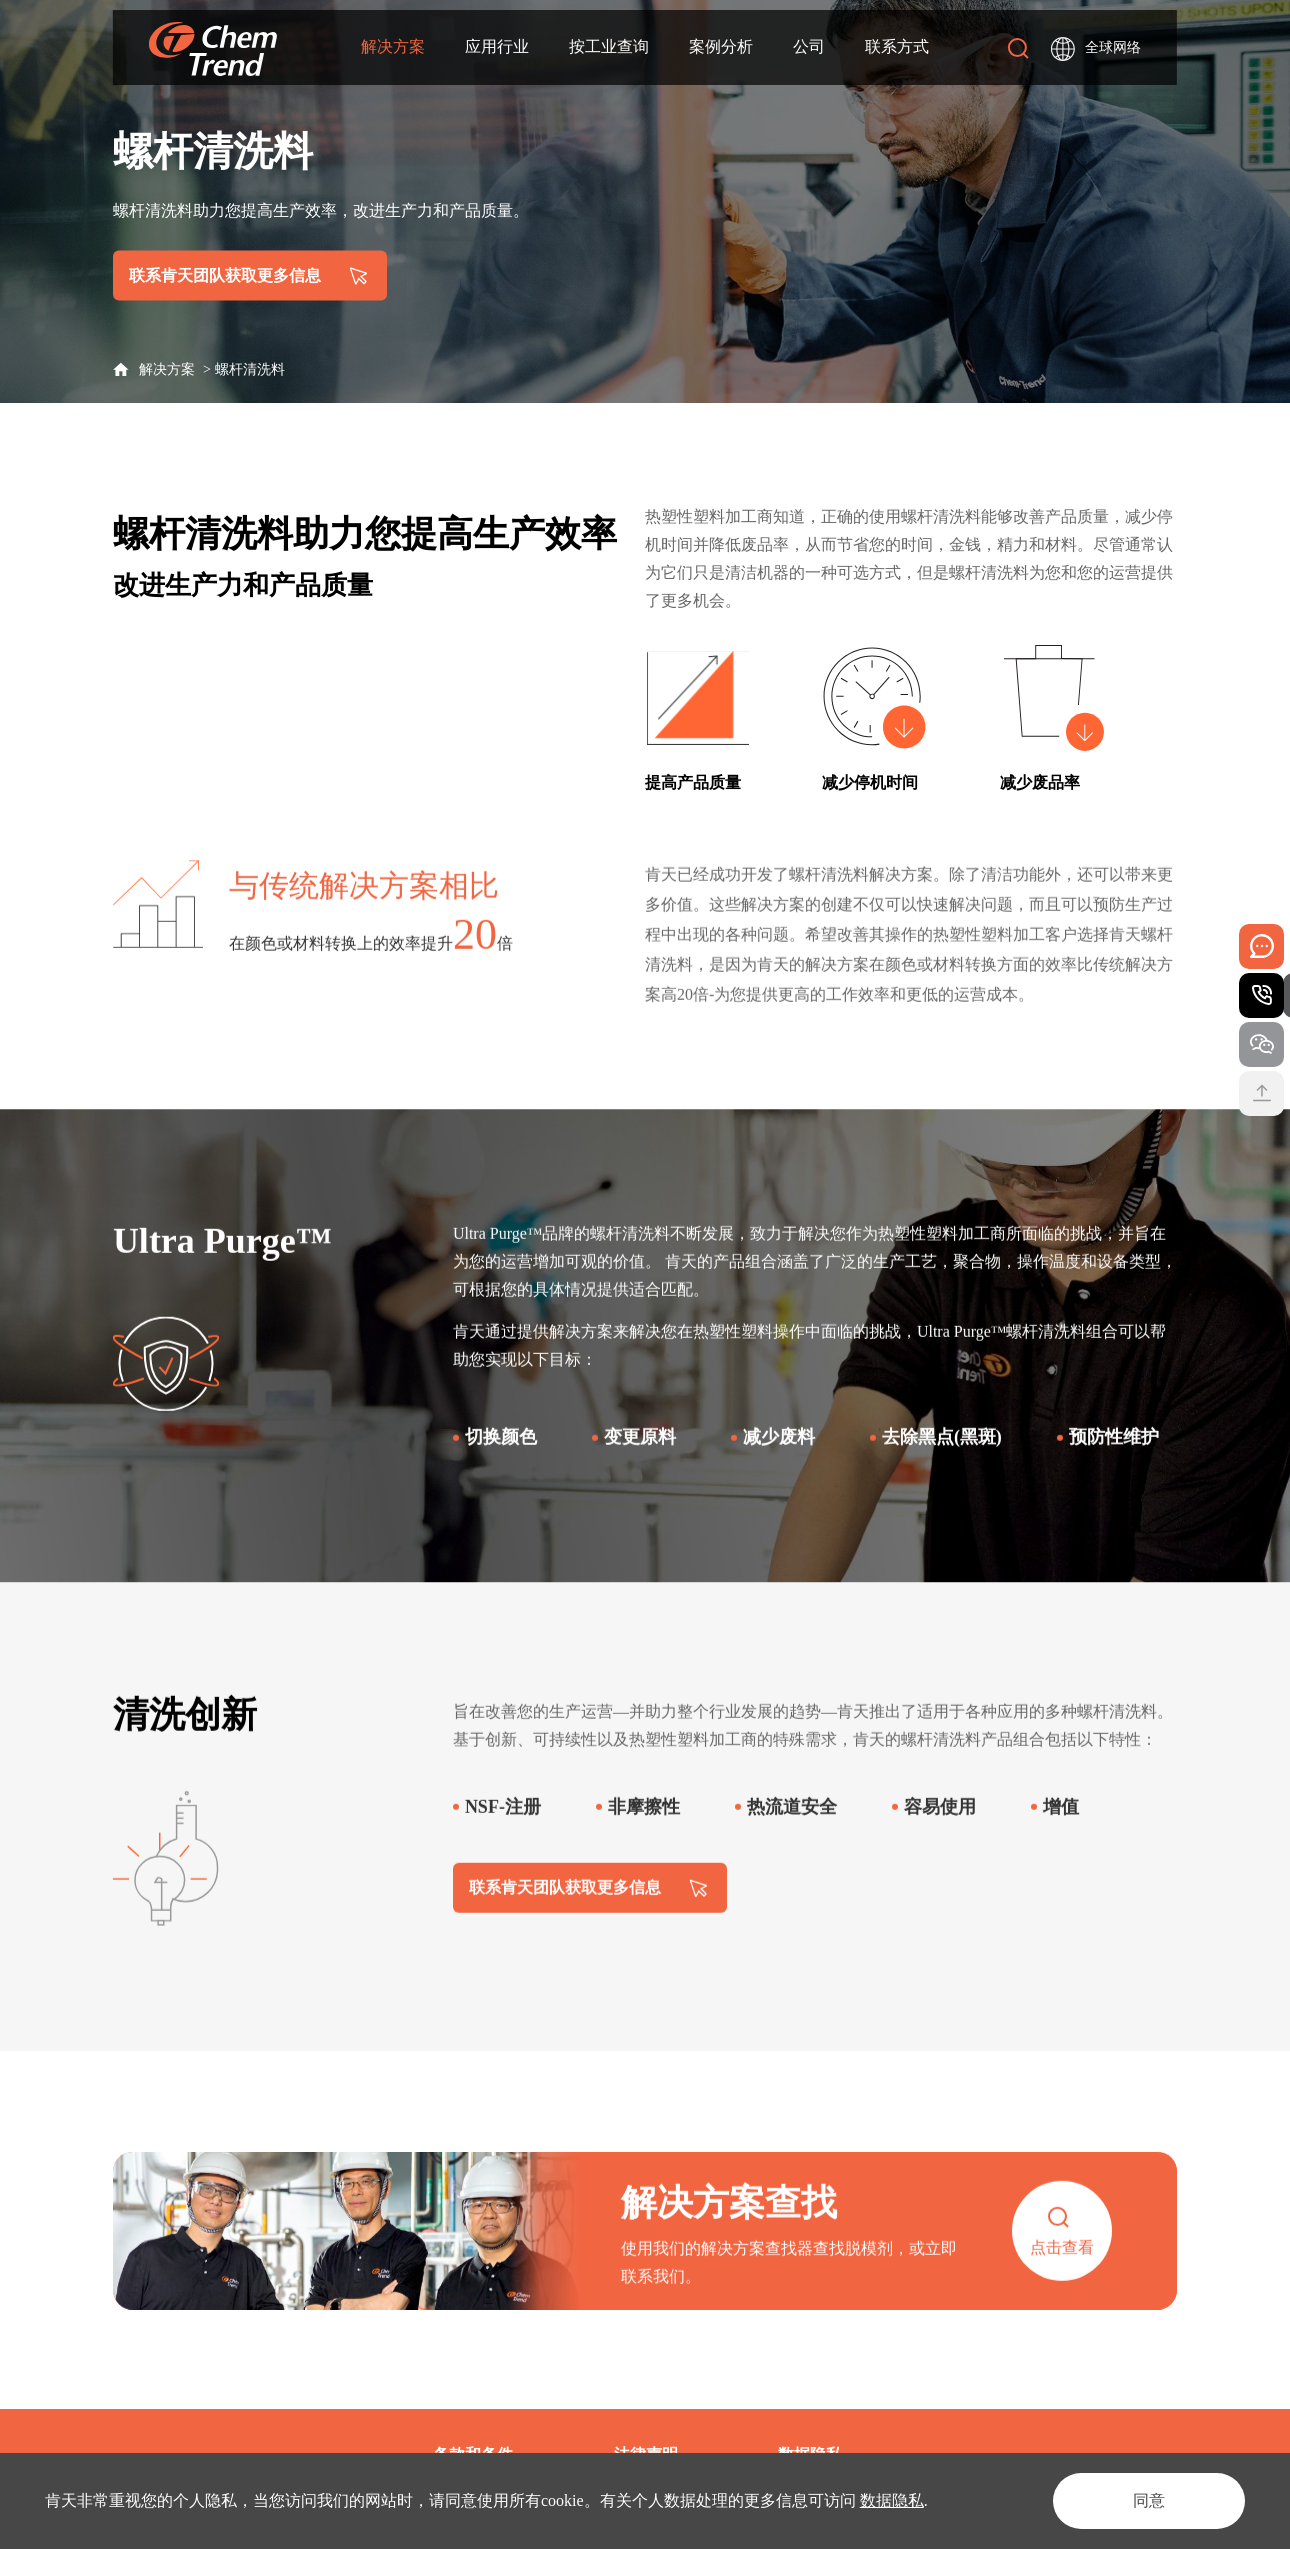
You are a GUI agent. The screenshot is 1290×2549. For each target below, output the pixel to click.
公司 (809, 46)
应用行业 (497, 46)
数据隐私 (892, 2500)
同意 (1149, 2500)
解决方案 (393, 46)
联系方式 (897, 46)
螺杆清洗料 (250, 369)
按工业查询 (609, 46)
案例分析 (721, 46)
